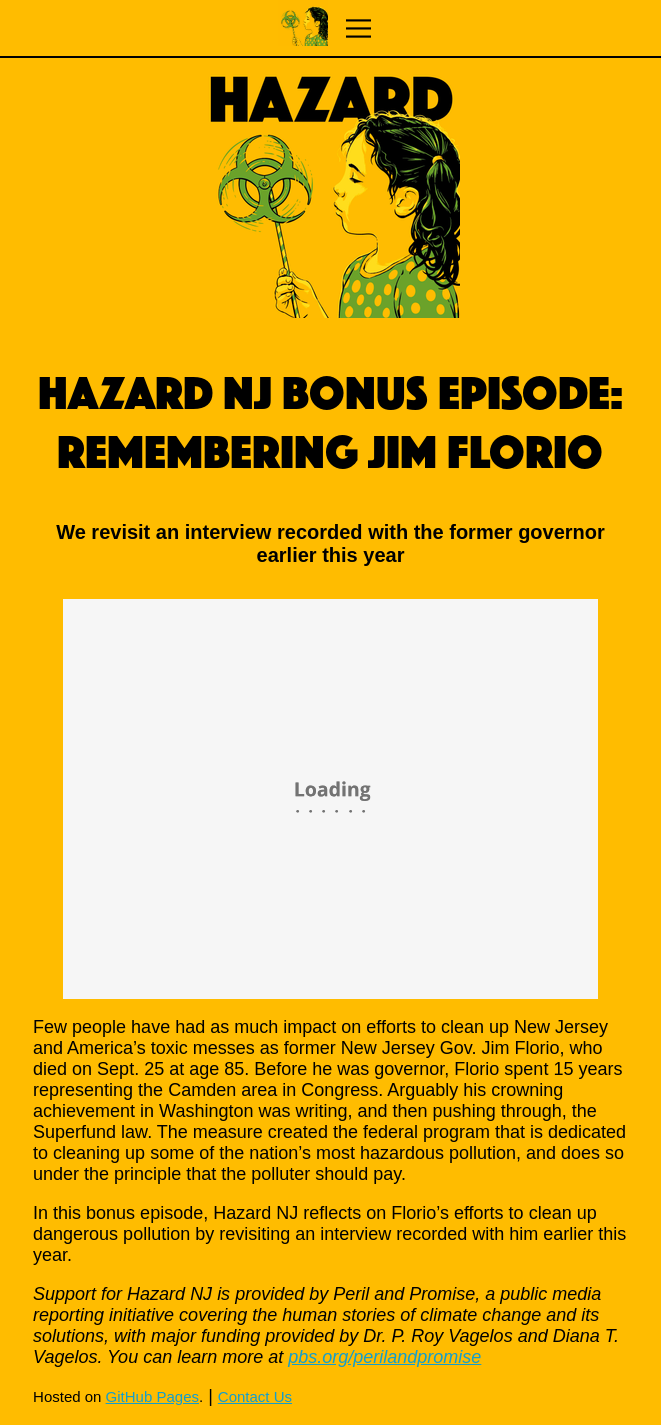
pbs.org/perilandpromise (384, 1357)
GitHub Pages (152, 1396)
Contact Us (255, 1396)
